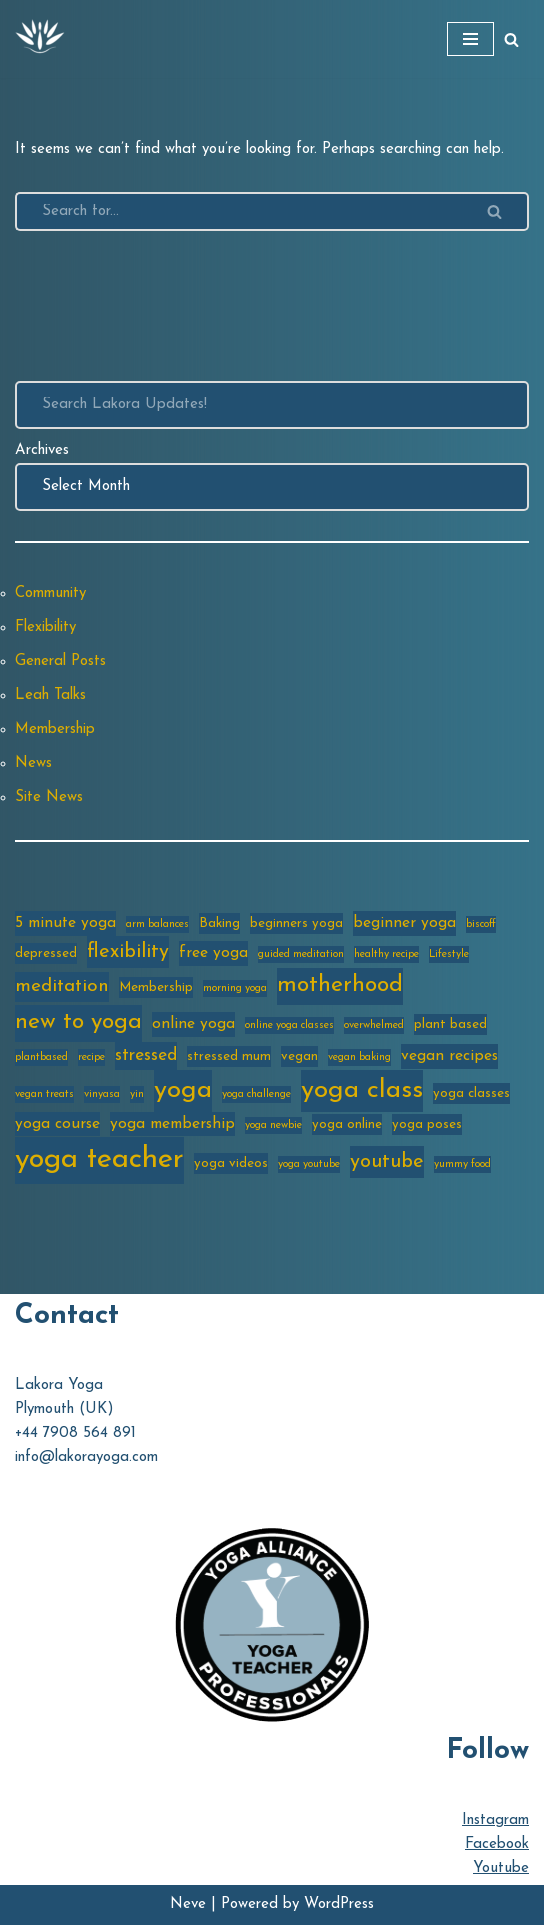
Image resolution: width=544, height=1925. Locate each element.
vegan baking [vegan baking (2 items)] (359, 1057)
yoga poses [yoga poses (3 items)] (427, 1124)
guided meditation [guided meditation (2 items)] (301, 954)
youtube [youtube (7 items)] (387, 1162)
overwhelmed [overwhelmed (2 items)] (374, 1025)
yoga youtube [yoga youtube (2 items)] (309, 1164)
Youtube (501, 1868)
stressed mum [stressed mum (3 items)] (229, 1056)
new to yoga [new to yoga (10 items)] (78, 1022)
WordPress (339, 1904)
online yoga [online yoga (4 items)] (193, 1024)
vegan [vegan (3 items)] (299, 1056)
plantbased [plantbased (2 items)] (41, 1057)
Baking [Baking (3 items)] (219, 923)
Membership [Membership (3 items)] (156, 987)
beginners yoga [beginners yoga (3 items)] (296, 923)
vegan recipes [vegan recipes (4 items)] (449, 1056)
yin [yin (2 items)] (137, 1094)
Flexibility (45, 627)
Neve (188, 1904)
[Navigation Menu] (470, 39)
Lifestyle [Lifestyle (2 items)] (449, 954)
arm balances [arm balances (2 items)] (157, 924)
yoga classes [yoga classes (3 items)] (471, 1093)
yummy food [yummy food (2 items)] (462, 1164)
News (33, 763)
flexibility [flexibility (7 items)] (128, 952)
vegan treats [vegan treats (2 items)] (44, 1094)
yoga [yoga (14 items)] (183, 1090)
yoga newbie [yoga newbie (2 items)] (273, 1125)
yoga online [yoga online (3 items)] (347, 1124)
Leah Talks (50, 695)
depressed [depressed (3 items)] (46, 953)
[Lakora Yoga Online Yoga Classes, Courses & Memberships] (40, 39)
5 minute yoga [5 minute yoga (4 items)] (65, 923)
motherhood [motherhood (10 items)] (340, 985)
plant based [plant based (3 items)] (450, 1024)
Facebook (497, 1844)
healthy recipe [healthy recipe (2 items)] (386, 954)
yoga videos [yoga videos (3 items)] (231, 1163)
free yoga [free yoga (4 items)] (213, 953)
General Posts (60, 661)
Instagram (495, 1820)
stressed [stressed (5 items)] (146, 1055)
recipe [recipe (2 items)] (91, 1057)
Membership (55, 729)
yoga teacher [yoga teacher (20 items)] (99, 1159)
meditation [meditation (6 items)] (62, 986)
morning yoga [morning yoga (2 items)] (235, 988)
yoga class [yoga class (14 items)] (362, 1090)
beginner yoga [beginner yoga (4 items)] (404, 923)
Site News (49, 797)
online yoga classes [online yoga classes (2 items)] (289, 1025)
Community (50, 593)
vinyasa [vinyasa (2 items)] (102, 1094)
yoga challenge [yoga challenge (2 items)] (256, 1094)
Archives (42, 450)
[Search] (511, 39)
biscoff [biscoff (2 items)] (481, 924)
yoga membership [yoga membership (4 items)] (172, 1124)
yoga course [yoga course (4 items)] (57, 1124)
